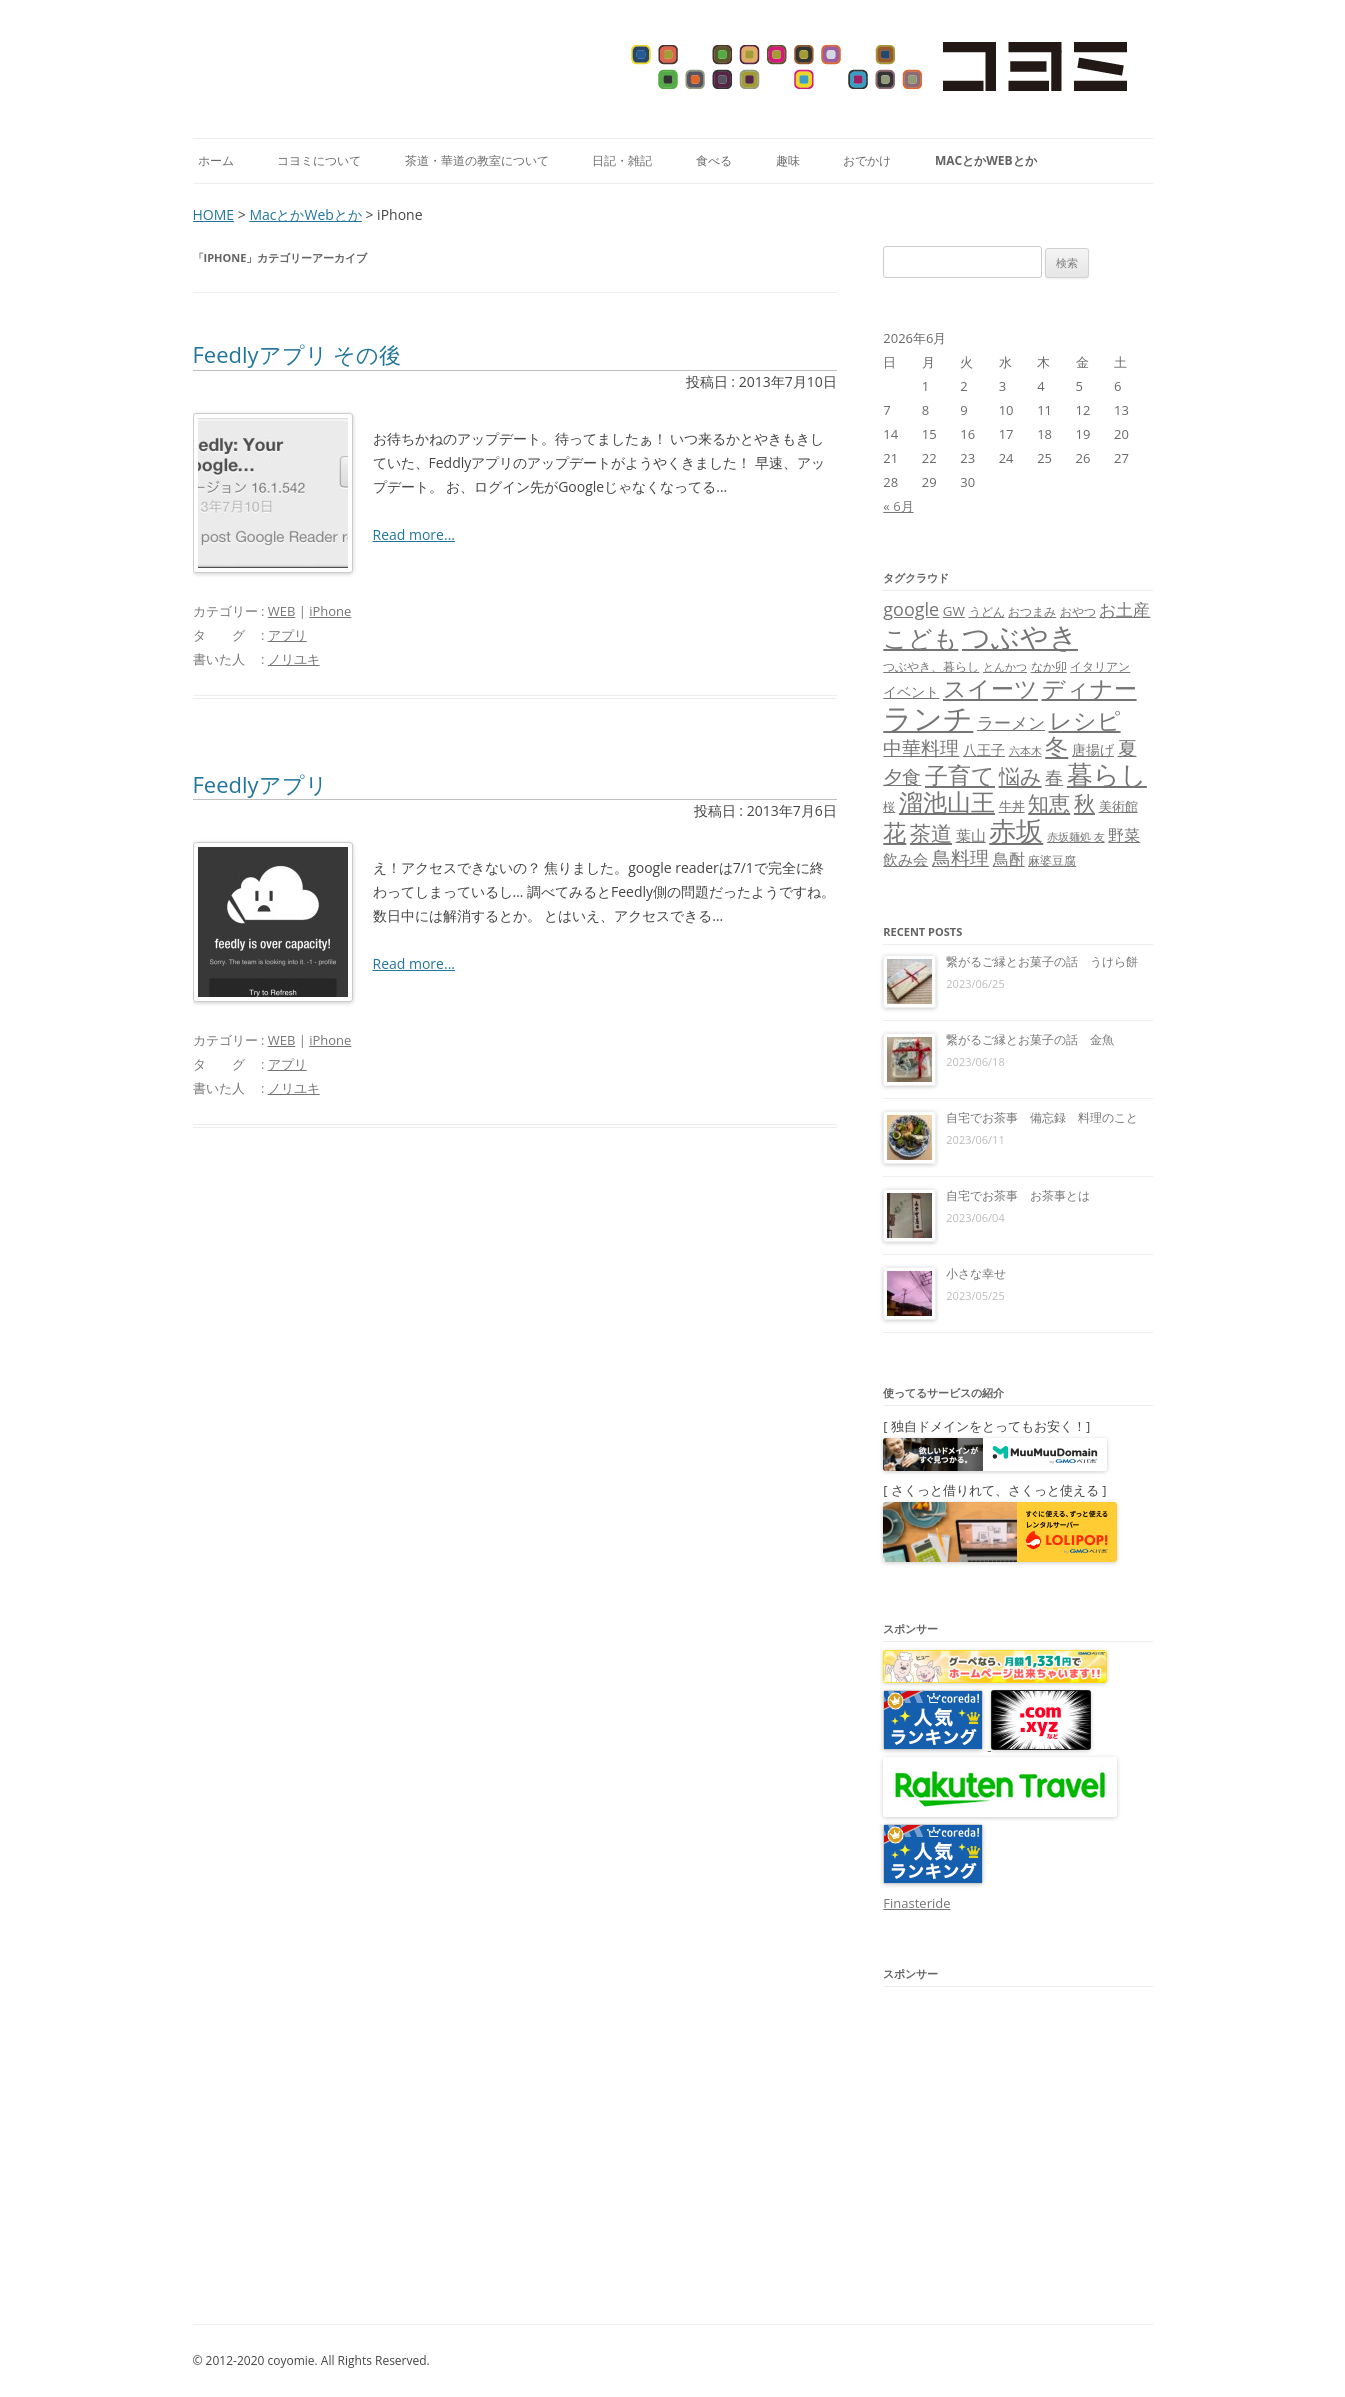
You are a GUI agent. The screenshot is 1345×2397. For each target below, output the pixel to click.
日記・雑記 (622, 160)
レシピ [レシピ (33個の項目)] (1085, 720)
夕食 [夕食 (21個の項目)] (902, 776)
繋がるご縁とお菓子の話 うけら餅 (1042, 961)
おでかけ (867, 160)
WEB (282, 611)
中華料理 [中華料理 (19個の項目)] (921, 747)
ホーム (216, 160)
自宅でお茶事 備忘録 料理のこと (1042, 1117)
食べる (714, 160)
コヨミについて (319, 160)
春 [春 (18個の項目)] (1054, 776)
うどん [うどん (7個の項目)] (987, 611)
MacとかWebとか (986, 160)
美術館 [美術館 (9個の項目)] (1118, 806)
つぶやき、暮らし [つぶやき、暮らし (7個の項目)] (931, 666)
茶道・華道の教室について (477, 160)
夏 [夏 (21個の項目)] (1127, 747)
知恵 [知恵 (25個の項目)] (1049, 803)
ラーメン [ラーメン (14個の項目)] (1011, 722)
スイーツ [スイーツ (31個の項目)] (990, 688)
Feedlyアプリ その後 (297, 354)
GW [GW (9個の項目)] (954, 611)
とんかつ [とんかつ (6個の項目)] (1005, 667)
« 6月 (898, 506)
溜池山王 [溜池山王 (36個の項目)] (947, 802)
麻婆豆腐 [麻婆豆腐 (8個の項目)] (1052, 860)
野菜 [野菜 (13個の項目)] (1124, 835)
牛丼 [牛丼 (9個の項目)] (1012, 806)
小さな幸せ (976, 1273)
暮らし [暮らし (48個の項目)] (1107, 774)
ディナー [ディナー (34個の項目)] (1089, 688)
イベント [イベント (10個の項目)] (911, 691)
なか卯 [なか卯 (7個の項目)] (1049, 666)
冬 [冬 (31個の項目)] (1056, 746)
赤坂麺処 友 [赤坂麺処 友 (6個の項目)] (1076, 837)
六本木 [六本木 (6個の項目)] (1025, 751)
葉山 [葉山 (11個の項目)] (971, 835)
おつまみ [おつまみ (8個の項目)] (1032, 611)
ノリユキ (294, 659)
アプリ (287, 635)
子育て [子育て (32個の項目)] (960, 775)
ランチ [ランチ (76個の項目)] (928, 718)
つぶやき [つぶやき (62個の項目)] (1020, 636)
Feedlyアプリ (260, 784)
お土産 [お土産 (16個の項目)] (1124, 609)
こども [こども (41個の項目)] (920, 637)
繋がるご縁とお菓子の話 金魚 (1030, 1039)
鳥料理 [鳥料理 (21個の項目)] (960, 857)
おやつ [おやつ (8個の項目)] (1078, 611)
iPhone (330, 611)
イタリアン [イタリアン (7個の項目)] (1100, 666)
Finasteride (916, 1903)
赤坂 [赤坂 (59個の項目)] (1016, 830)
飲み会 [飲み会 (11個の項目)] (905, 859)
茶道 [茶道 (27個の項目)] (931, 832)
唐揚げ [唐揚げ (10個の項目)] (1093, 749)
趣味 (788, 160)
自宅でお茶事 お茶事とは (1018, 1195)
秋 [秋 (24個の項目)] (1084, 803)
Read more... (414, 534)
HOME (214, 214)
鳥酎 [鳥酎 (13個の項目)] (1009, 859)
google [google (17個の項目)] (911, 609)
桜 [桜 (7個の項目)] (889, 806)
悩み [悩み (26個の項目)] (1020, 775)
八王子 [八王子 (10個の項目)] (984, 749)
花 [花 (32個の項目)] (894, 832)
